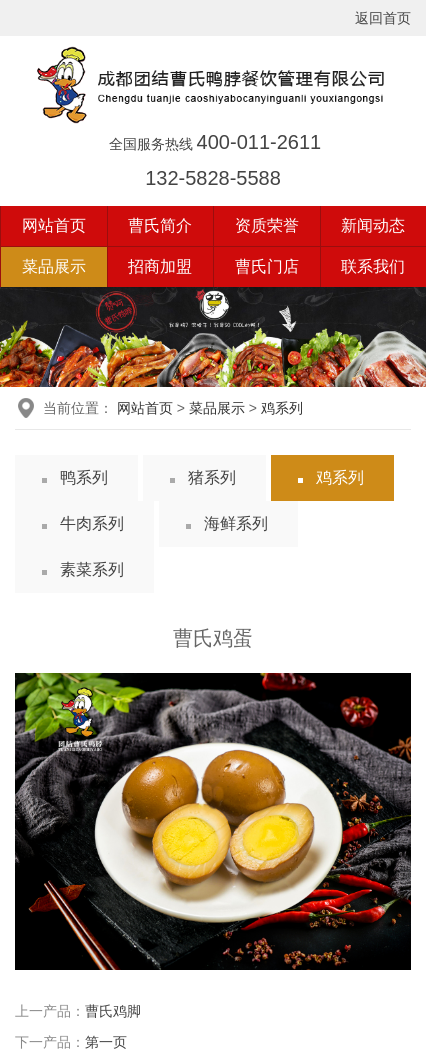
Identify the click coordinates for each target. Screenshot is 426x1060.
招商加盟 (160, 266)
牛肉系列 (92, 523)
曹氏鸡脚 (113, 1011)
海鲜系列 (236, 523)
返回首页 (383, 18)
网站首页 (54, 225)
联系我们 (373, 266)
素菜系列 (92, 569)
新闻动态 (373, 225)
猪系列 (212, 477)
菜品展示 (54, 266)
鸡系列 (282, 408)
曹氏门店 (267, 266)
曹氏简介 (160, 225)
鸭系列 (84, 477)
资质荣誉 (267, 225)
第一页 (106, 1042)
